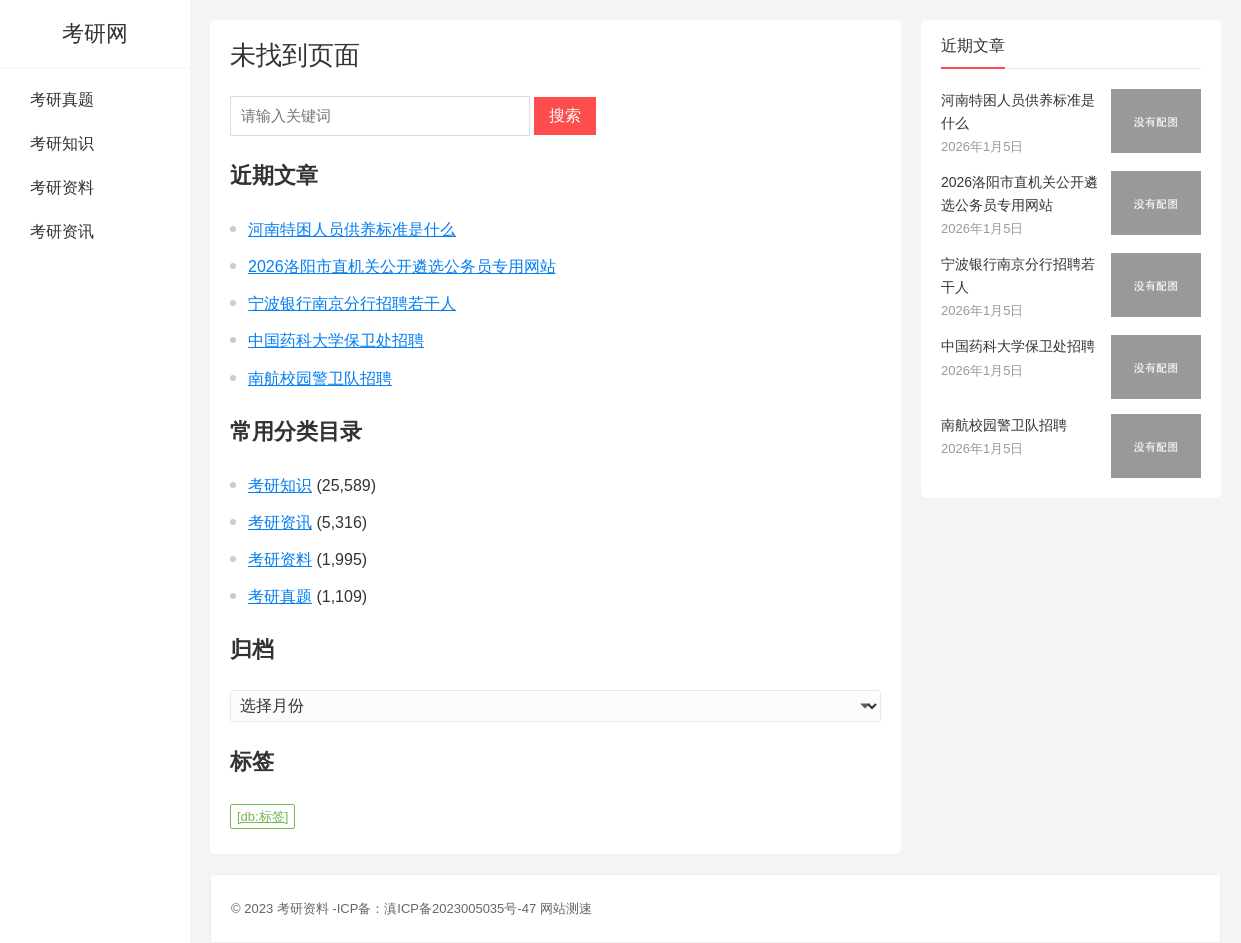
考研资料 (62, 187)
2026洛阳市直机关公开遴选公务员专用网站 (402, 266)
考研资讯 (62, 231)
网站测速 (566, 908)
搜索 (565, 115)
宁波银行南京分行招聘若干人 (352, 303)
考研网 (95, 33)
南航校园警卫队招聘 (320, 378)
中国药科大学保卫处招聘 (336, 340)
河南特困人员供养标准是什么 (352, 229)
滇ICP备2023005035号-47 (460, 908)
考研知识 (62, 143)
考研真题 (62, 99)
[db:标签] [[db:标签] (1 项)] (262, 816)
